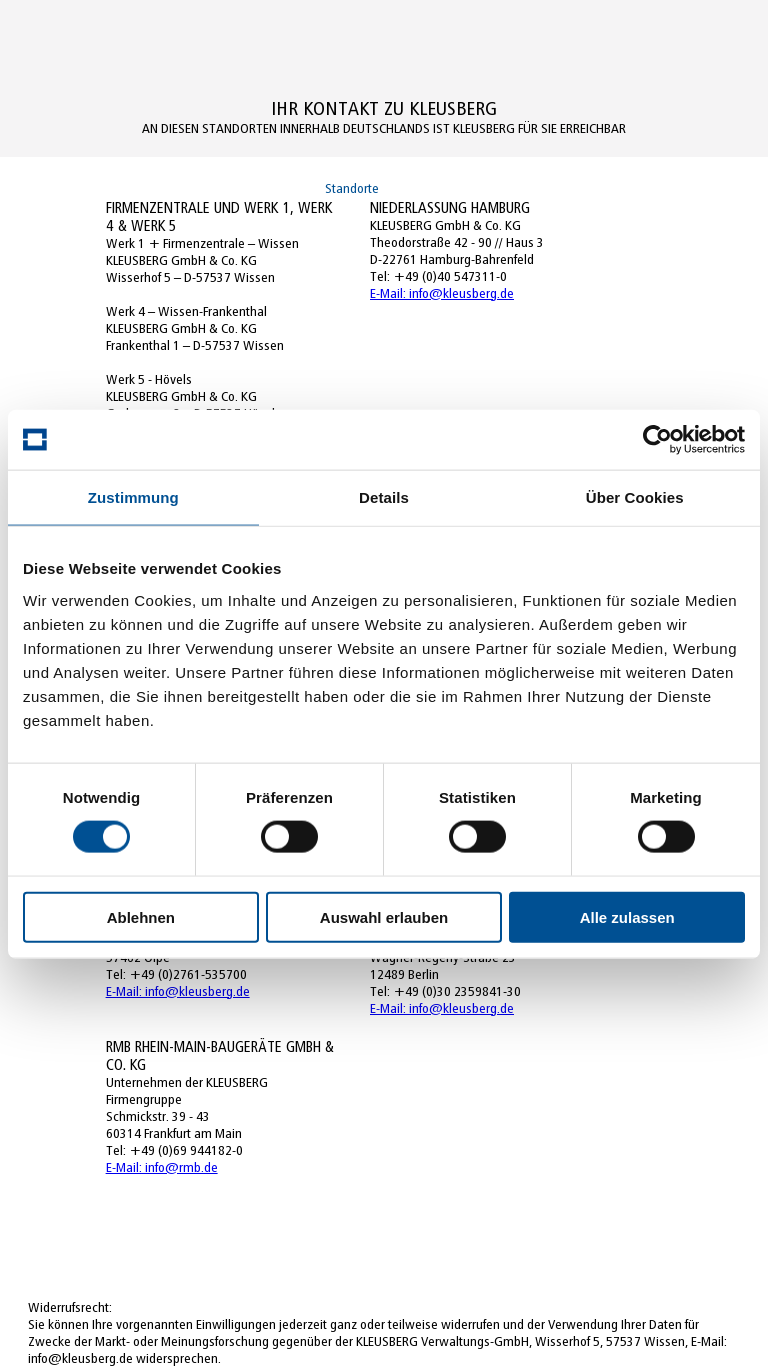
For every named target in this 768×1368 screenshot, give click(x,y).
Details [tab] (384, 497)
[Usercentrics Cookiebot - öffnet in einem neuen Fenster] (657, 440)
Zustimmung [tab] (133, 497)
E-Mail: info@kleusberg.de (442, 294)
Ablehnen (141, 916)
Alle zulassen (627, 916)
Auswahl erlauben (384, 916)
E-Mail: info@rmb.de (162, 1168)
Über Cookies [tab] (635, 497)
